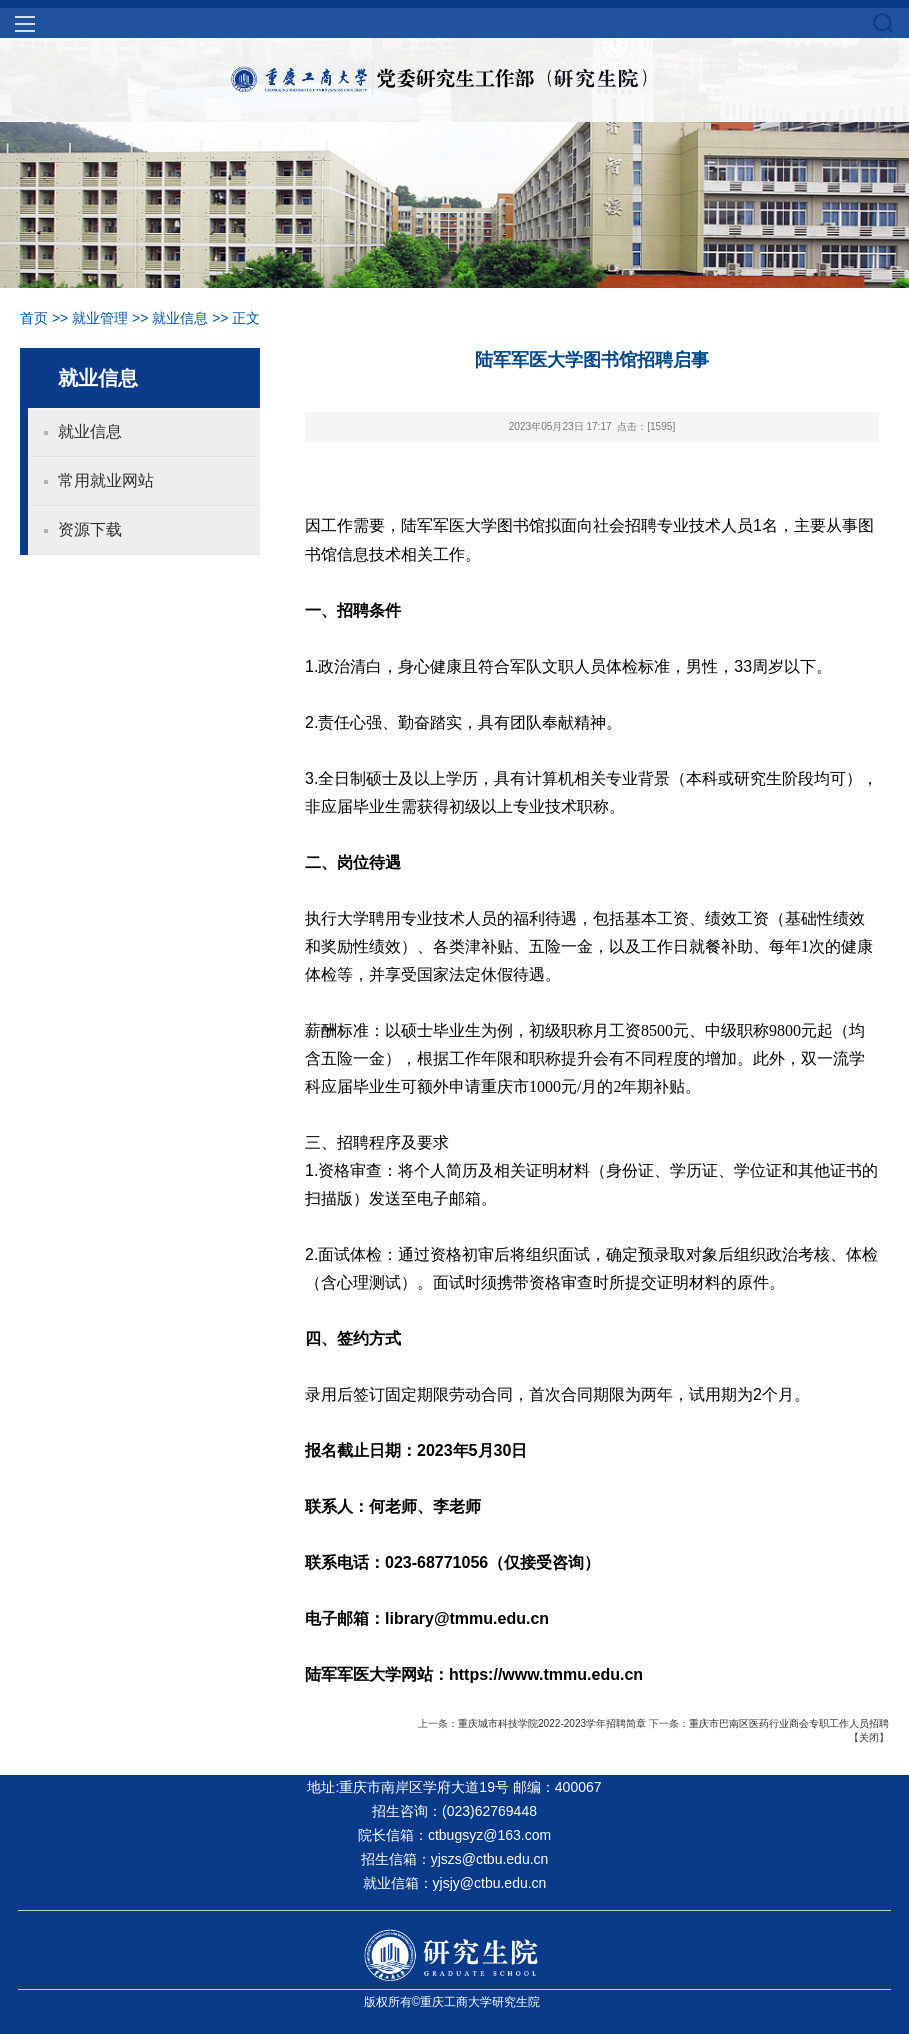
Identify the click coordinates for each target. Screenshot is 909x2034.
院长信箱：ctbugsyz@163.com (454, 1835)
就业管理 (100, 318)
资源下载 (90, 529)
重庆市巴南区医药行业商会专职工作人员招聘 (789, 1723)
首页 (34, 318)
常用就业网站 (106, 480)
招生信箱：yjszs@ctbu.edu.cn (455, 1859)
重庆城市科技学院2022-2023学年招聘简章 (552, 1723)
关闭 (869, 1737)
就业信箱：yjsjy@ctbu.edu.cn (455, 1883)
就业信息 (180, 318)
